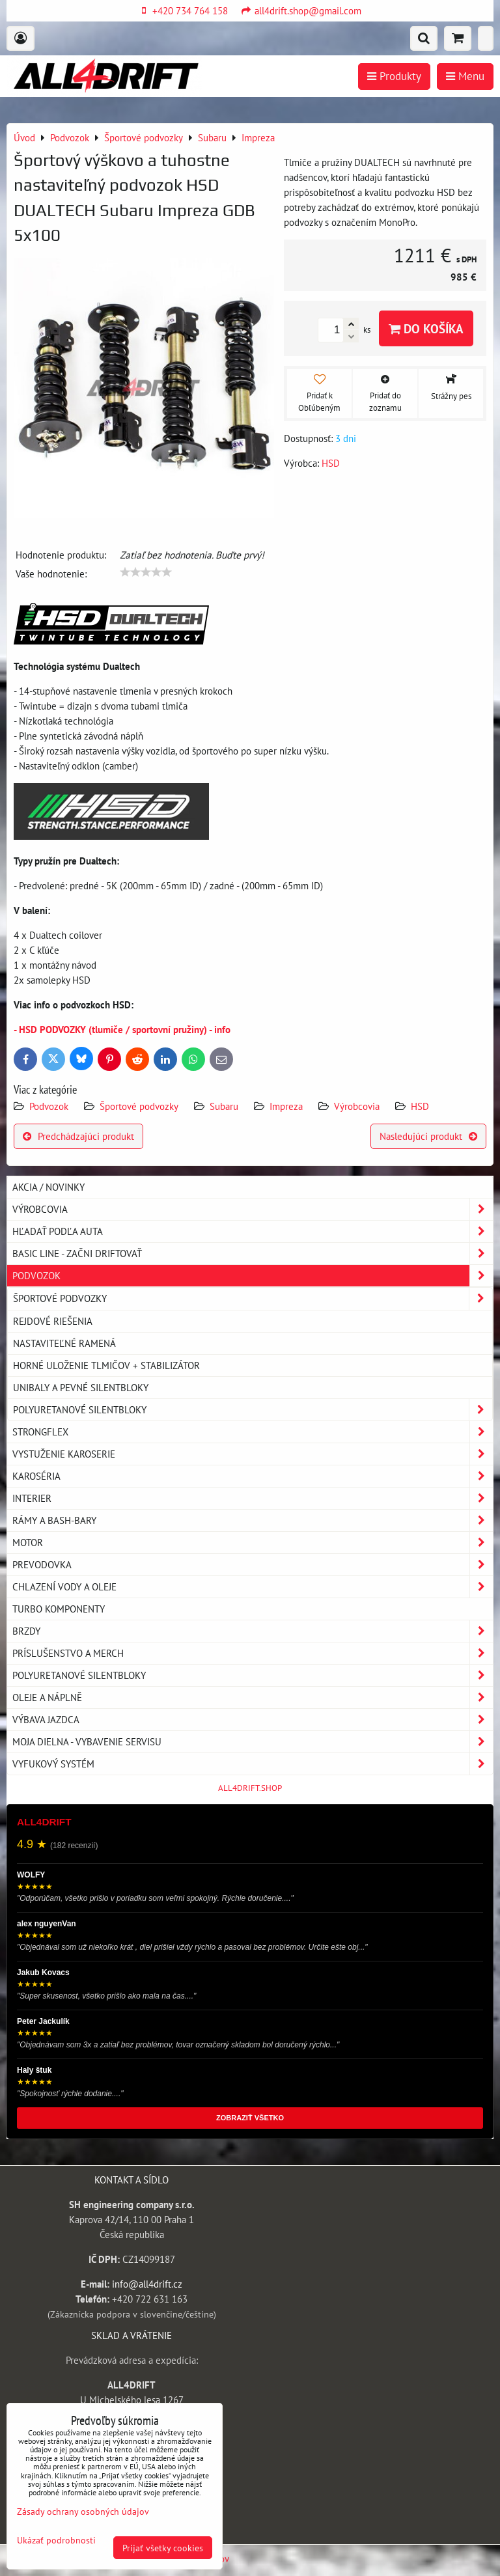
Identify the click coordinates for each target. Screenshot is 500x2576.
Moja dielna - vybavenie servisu (252, 1741)
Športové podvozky (139, 1106)
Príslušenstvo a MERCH (252, 1653)
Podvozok (50, 1106)
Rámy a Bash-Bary (252, 1520)
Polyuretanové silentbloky (252, 1409)
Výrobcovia (357, 1106)
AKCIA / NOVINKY (48, 1186)
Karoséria (252, 1476)
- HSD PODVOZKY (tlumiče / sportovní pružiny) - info (122, 1029)
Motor (252, 1542)
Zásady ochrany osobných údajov (83, 2511)
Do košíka (426, 328)
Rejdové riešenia (52, 1320)
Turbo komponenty (58, 1608)
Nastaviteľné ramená (64, 1343)
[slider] (146, 572)
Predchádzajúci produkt (78, 1136)
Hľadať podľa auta (252, 1231)
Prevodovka (252, 1564)
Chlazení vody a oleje (252, 1587)
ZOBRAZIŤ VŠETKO (250, 2118)
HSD (420, 1106)
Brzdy (252, 1631)
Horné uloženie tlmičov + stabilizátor (106, 1365)
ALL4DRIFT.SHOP (250, 1788)
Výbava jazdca (252, 1719)
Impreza (286, 1106)
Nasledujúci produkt (428, 1136)
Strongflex (252, 1432)
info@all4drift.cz (147, 2283)
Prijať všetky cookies (162, 2547)
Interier (252, 1498)
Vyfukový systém (252, 1764)
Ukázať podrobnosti (56, 2540)
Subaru (224, 1106)
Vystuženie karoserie (252, 1454)
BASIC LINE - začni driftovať (252, 1253)
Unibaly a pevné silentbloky (80, 1387)
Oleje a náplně (252, 1697)
